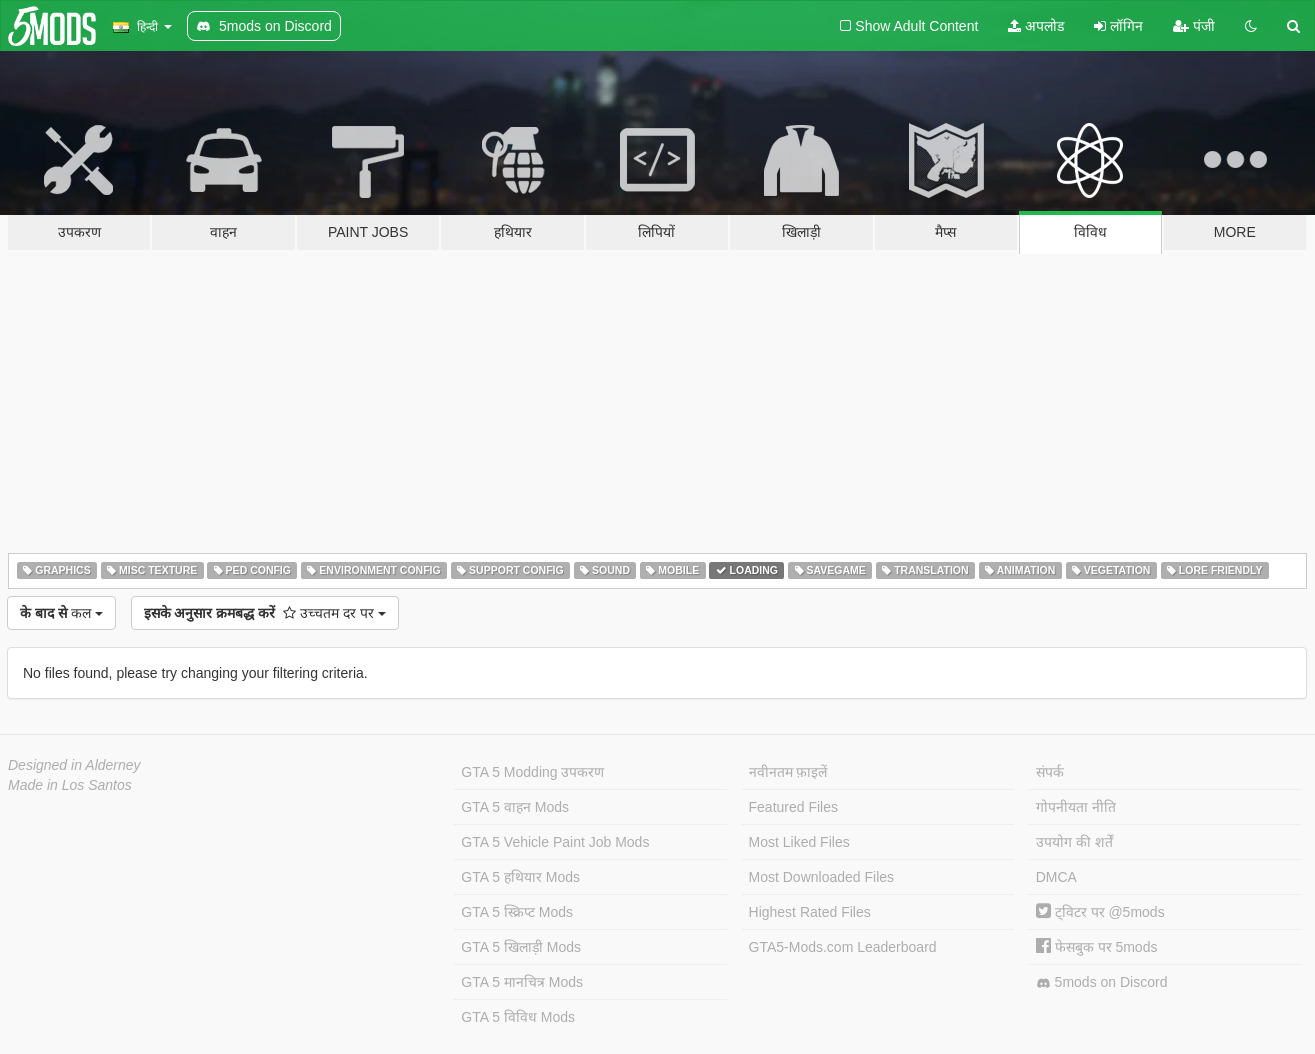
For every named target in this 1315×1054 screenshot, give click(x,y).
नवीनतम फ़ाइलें (788, 772)
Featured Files (793, 807)
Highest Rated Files (810, 912)
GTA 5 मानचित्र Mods (522, 982)
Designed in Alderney (74, 765)
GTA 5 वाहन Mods (515, 807)
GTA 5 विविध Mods (518, 1017)
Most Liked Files (799, 842)
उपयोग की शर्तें (1074, 842)
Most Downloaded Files (822, 877)
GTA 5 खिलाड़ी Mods (521, 947)
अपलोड (1036, 26)
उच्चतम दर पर (265, 613)
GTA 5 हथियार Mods (520, 877)
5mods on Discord (1102, 982)
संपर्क (1050, 772)
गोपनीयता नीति (1076, 807)
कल (61, 613)
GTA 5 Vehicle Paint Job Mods (555, 842)
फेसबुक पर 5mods (1097, 947)
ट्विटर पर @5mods (1100, 912)
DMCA (1056, 877)
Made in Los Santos (70, 785)
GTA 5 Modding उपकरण (532, 772)
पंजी (1194, 26)
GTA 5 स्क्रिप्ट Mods (517, 912)
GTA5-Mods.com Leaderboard (843, 947)
